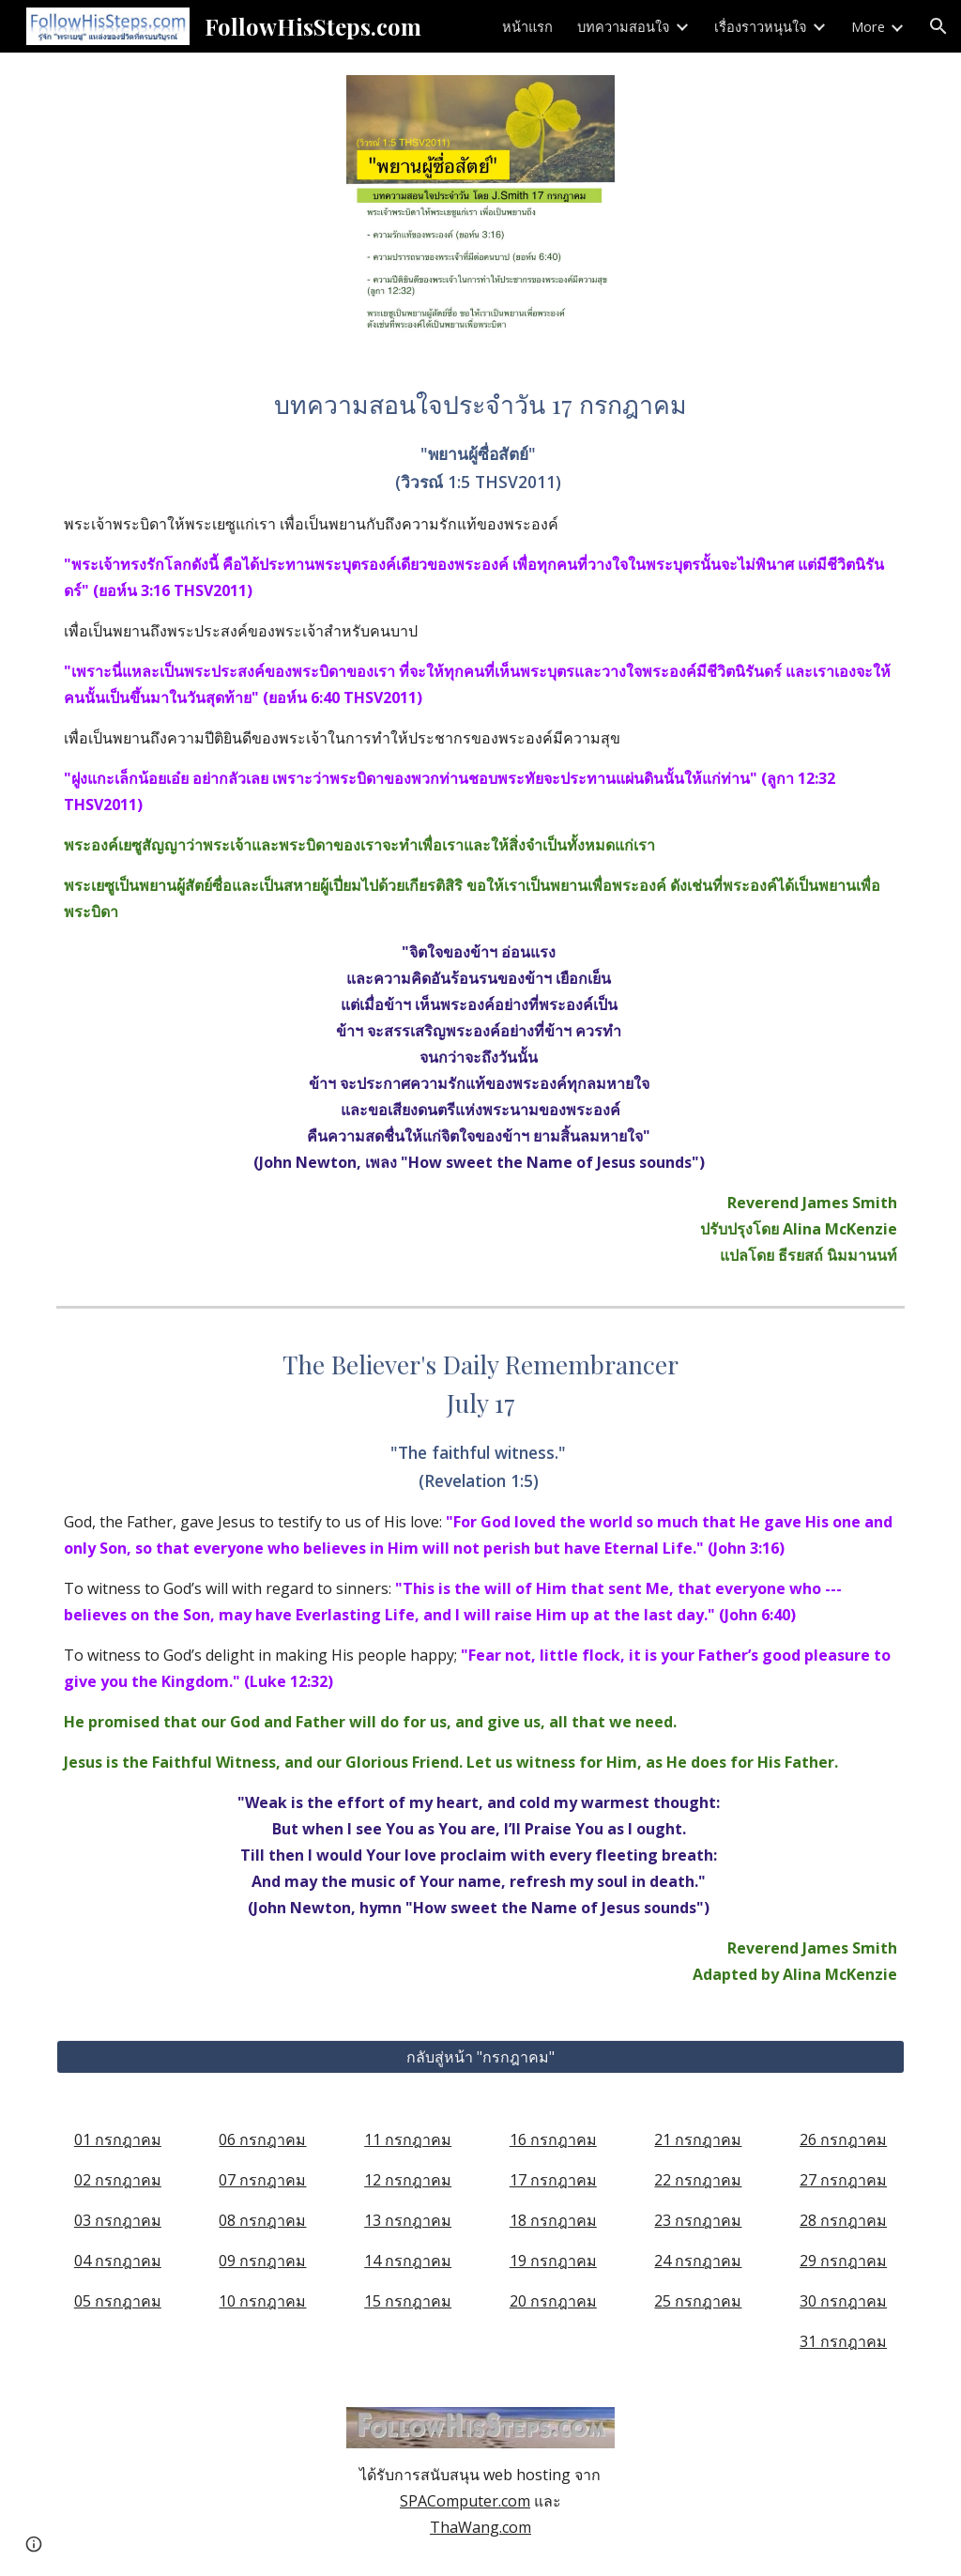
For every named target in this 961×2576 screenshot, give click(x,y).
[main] (481, 826)
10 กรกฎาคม (262, 2301)
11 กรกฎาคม (407, 2139)
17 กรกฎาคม (553, 2180)
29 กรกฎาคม (843, 2260)
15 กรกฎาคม (407, 2301)
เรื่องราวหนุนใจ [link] (760, 26)
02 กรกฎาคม (117, 2180)
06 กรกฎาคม (262, 2139)
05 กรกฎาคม (117, 2301)
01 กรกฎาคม (117, 2139)
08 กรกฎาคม (262, 2220)
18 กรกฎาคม (553, 2220)
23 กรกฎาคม (697, 2220)
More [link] (868, 26)
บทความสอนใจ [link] (623, 26)
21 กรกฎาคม (697, 2139)
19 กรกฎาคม (553, 2260)
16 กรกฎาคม (553, 2139)
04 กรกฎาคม (117, 2260)
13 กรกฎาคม (407, 2220)
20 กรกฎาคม (553, 2301)
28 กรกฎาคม (843, 2220)
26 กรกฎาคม (843, 2139)
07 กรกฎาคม (262, 2180)
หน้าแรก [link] (527, 26)
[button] (938, 26)
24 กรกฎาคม (697, 2260)
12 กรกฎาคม (407, 2180)
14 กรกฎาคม (407, 2260)
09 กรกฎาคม (262, 2260)
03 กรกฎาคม (117, 2220)
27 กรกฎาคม (843, 2180)
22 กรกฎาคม (697, 2180)
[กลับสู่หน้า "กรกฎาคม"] (481, 2057)
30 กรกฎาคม (843, 2301)
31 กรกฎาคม (843, 2341)
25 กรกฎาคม (697, 2301)
